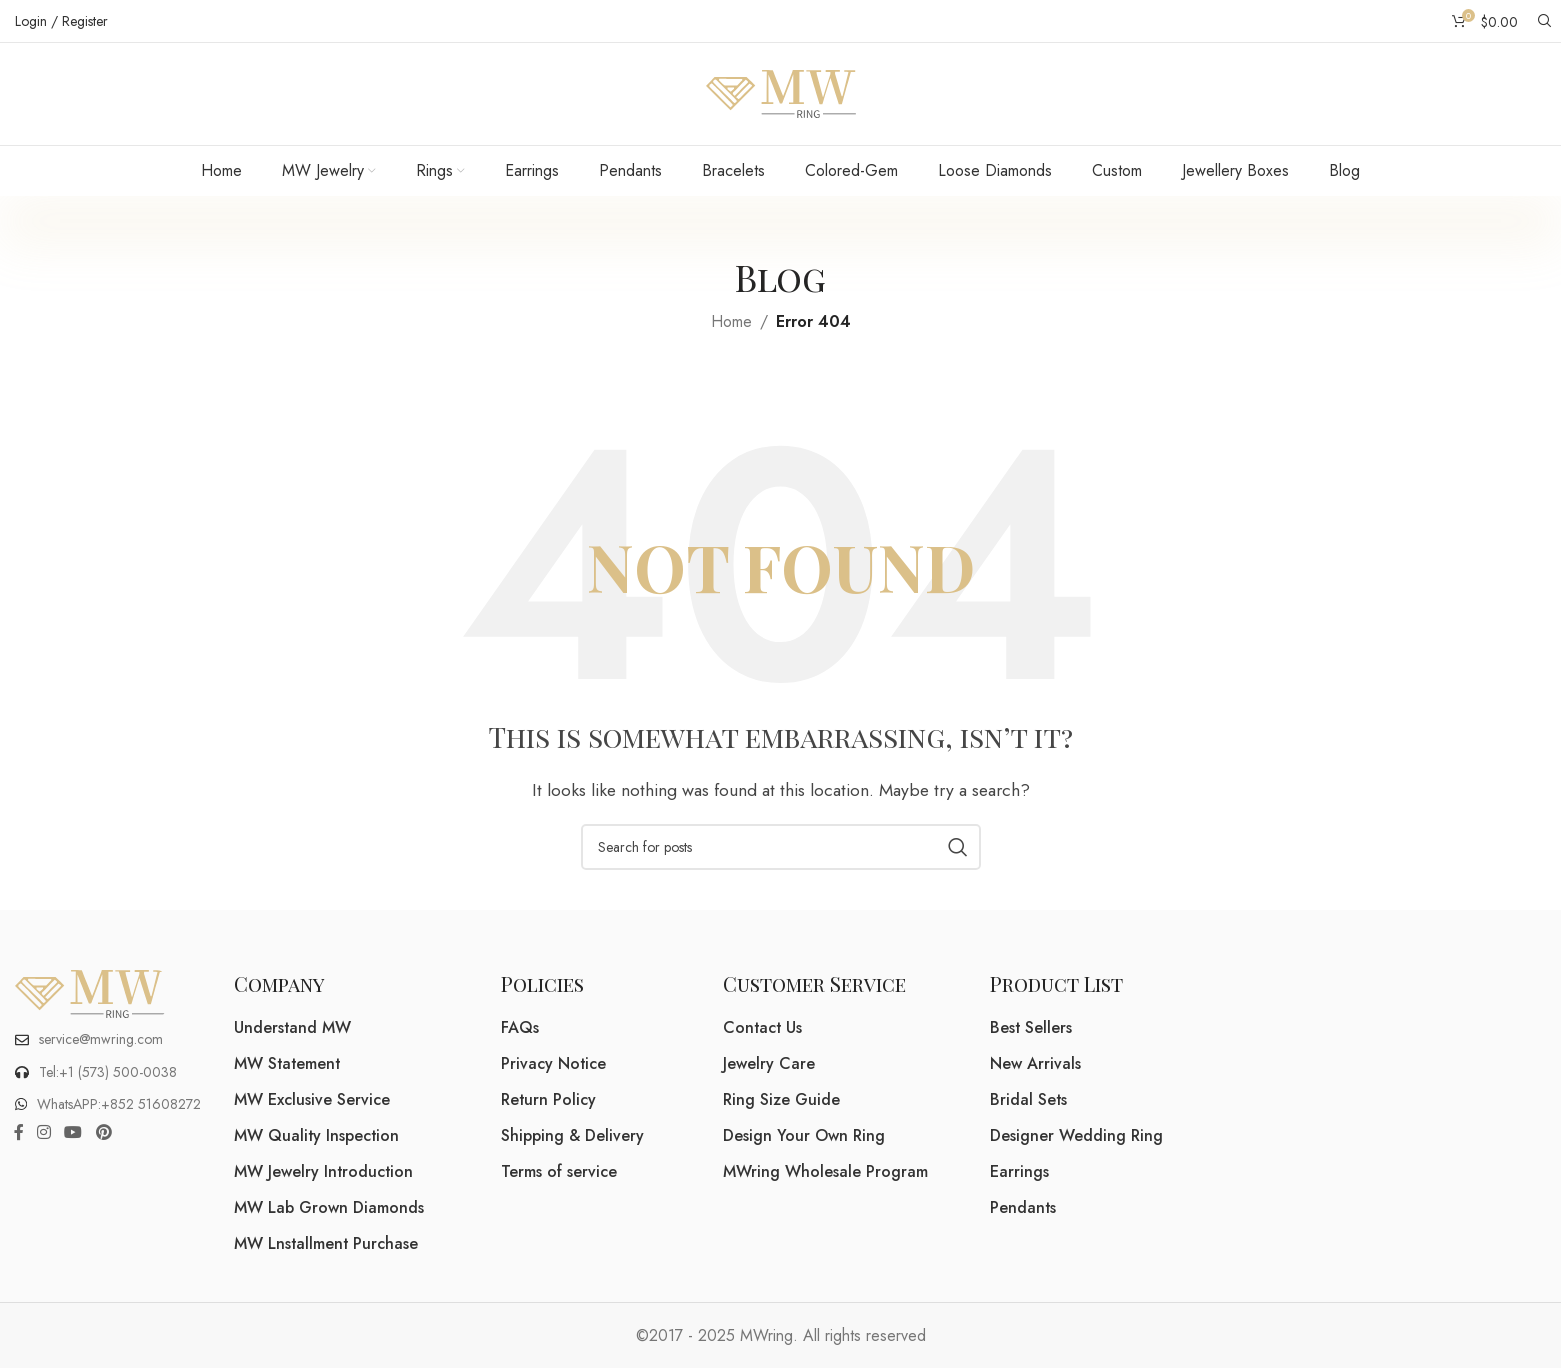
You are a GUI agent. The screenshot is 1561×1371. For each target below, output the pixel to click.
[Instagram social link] (43, 1135)
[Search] (1542, 21)
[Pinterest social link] (103, 1135)
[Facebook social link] (18, 1135)
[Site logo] (781, 93)
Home (731, 323)
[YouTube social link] (73, 1135)
